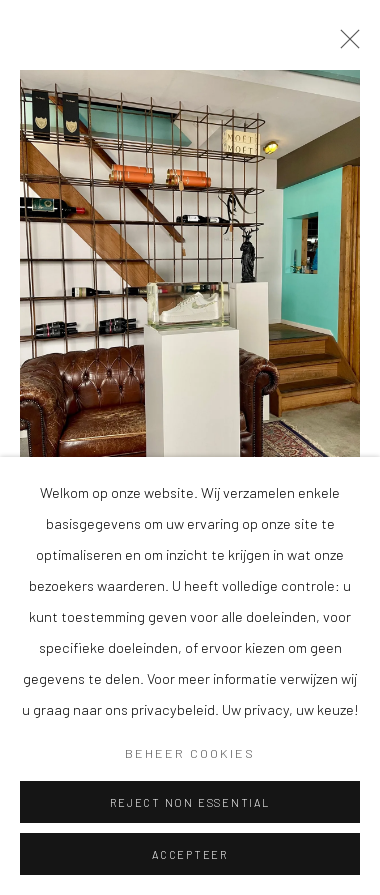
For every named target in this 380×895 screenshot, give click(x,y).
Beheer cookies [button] (190, 753)
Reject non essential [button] (189, 802)
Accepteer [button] (190, 854)
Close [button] (345, 45)
